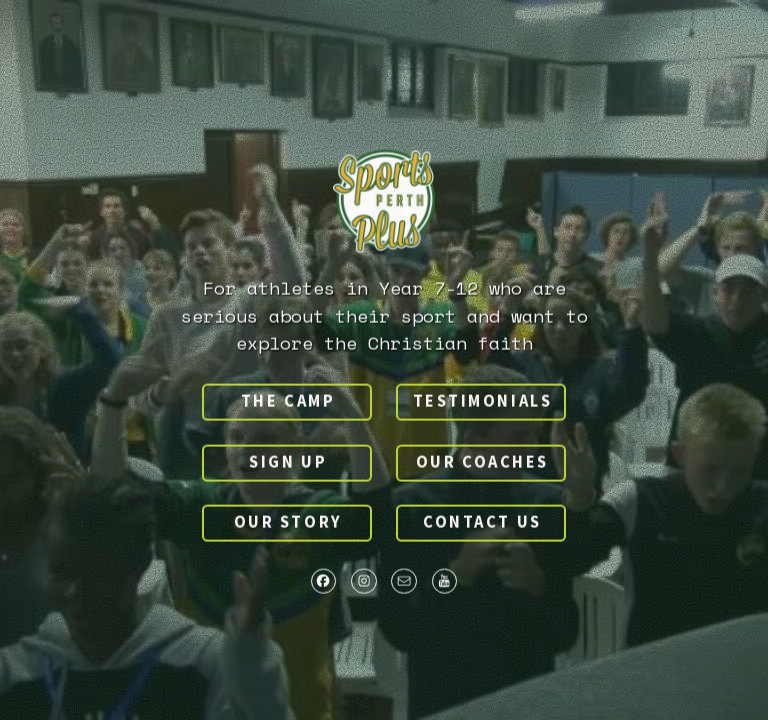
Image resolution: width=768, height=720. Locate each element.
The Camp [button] (288, 402)
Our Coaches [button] (482, 463)
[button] (324, 582)
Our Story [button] (288, 523)
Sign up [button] (288, 463)
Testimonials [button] (483, 402)
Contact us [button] (482, 523)
